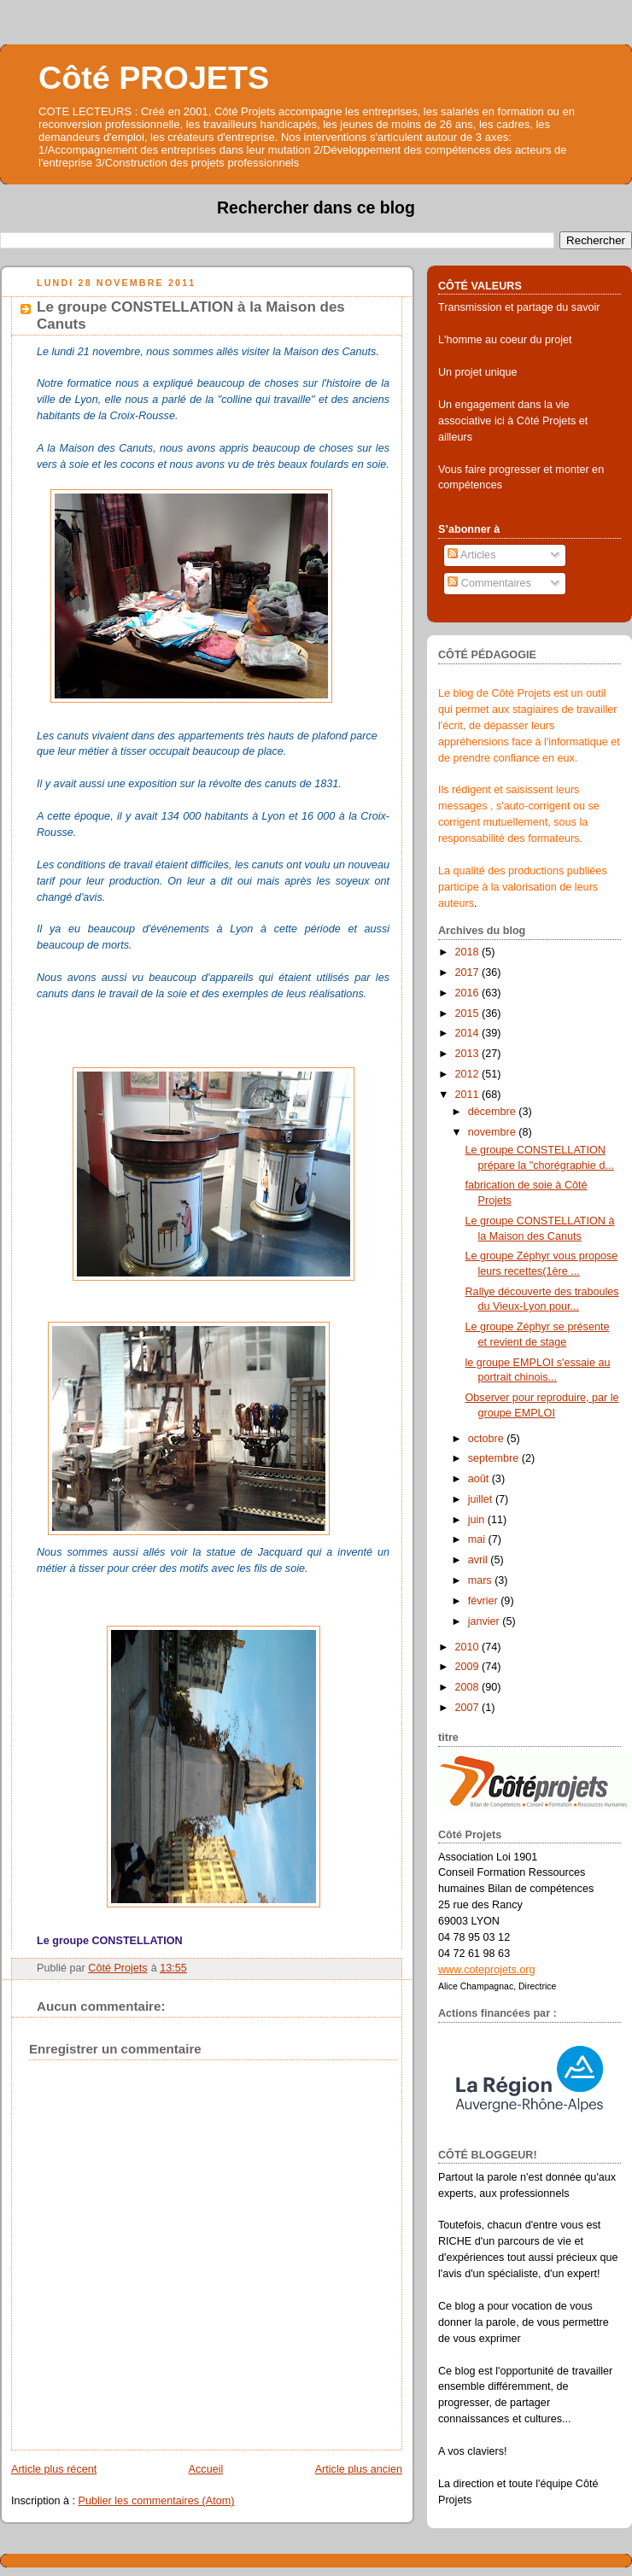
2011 (469, 1095)
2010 (469, 1647)
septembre (495, 1458)
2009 (469, 1667)
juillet (481, 1499)
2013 (469, 1054)
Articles (471, 555)
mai (478, 1539)
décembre (493, 1112)
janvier (485, 1621)
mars (481, 1580)
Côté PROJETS (153, 78)
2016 (469, 993)
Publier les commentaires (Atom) (157, 2501)
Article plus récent (54, 2469)
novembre (493, 1132)
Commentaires (489, 583)
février (484, 1601)
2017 (469, 972)
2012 (469, 1074)
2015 (469, 1013)
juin (478, 1520)
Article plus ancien (358, 2469)
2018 (469, 952)
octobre (487, 1439)
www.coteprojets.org (486, 1970)
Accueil (206, 2469)
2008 (469, 1687)
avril (479, 1560)
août (480, 1479)
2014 (469, 1033)
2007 (469, 1708)
